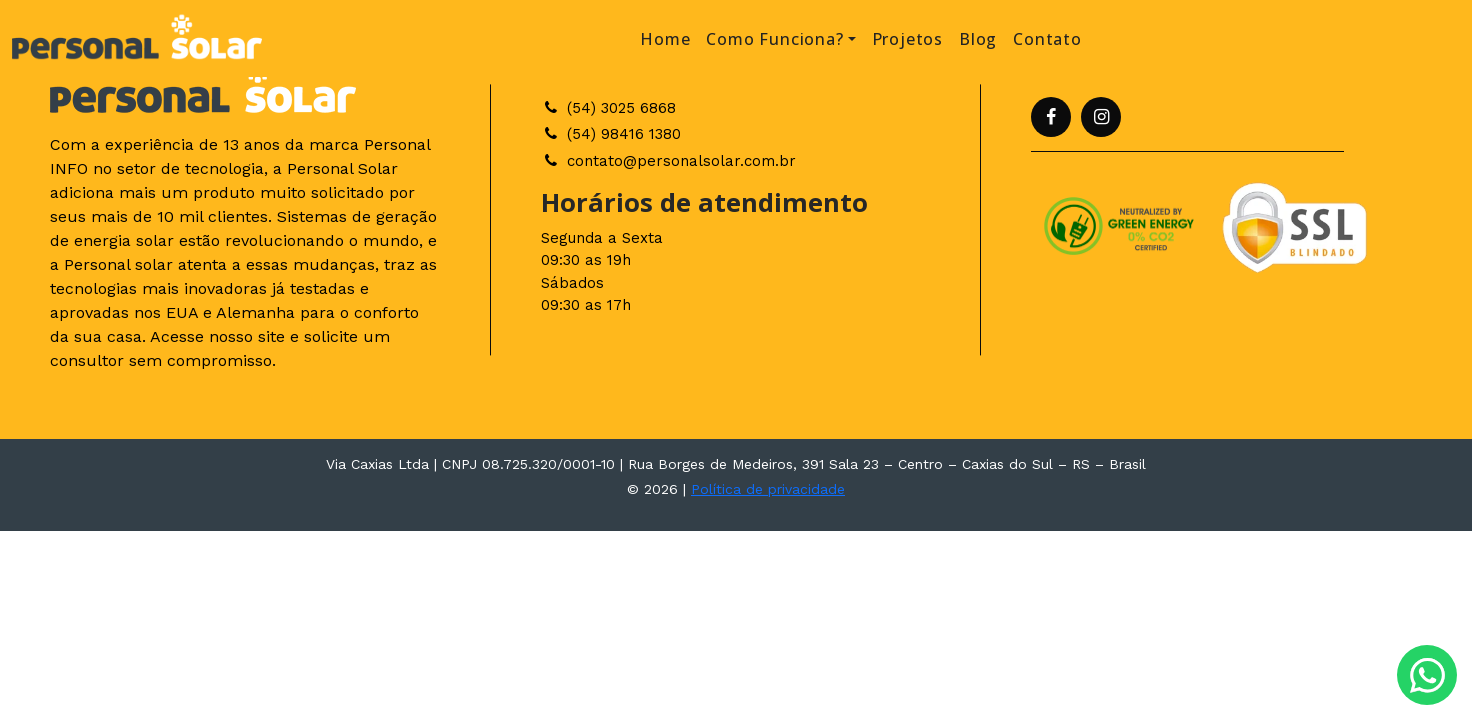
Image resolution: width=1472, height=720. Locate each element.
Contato (1047, 39)
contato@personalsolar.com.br (668, 161)
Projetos (907, 39)
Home (665, 39)
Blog (978, 39)
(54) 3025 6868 (608, 108)
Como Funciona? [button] (774, 39)
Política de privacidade (768, 489)
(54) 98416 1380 (611, 134)
